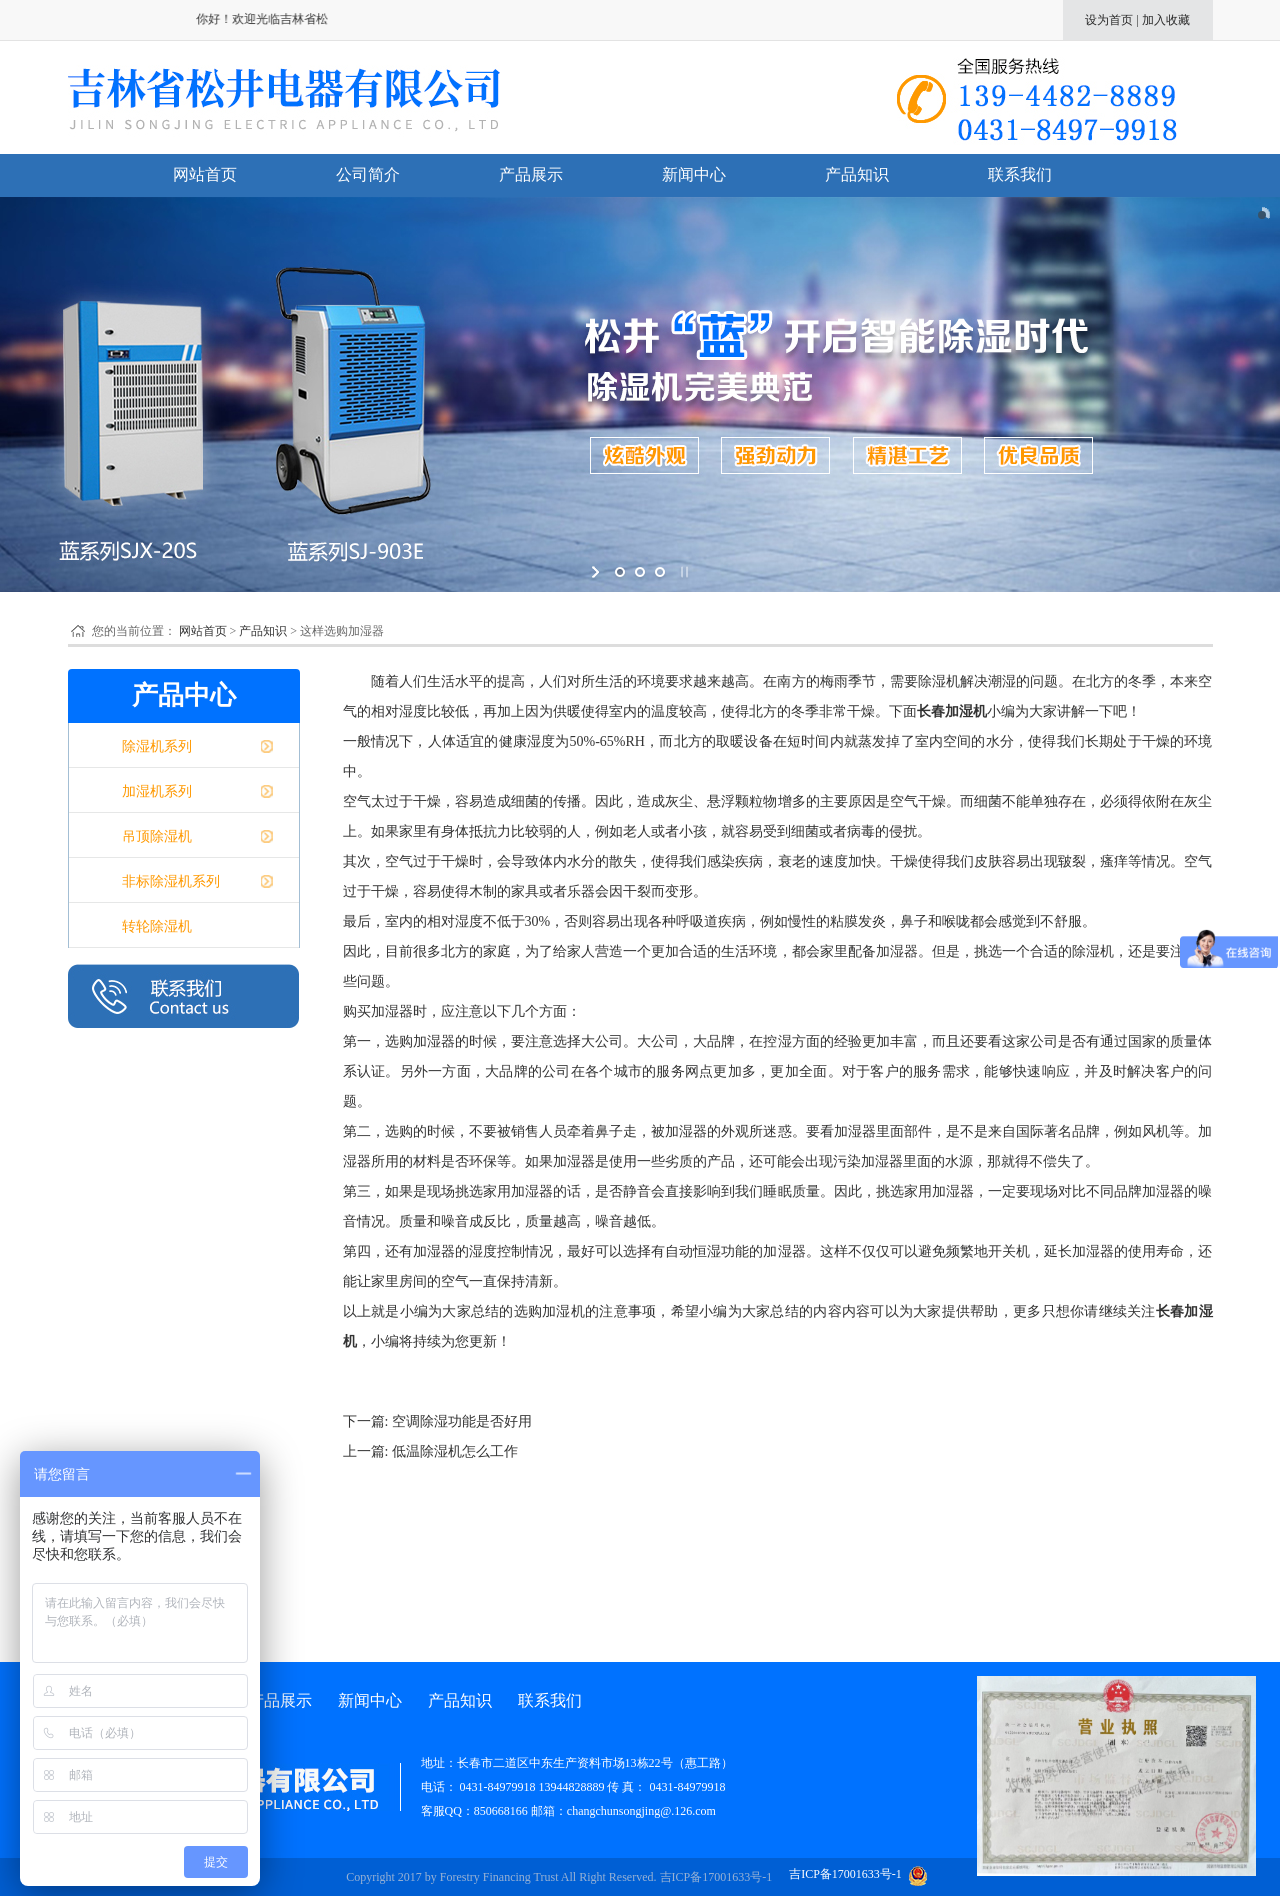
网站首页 (205, 174)
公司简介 (368, 174)
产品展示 (531, 174)
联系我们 (1020, 174)
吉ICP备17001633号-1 (716, 1877)
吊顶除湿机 (157, 836)
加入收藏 (1166, 20)
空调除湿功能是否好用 (462, 1421)
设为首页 (1109, 20)
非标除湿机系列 (171, 881)
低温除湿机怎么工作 (455, 1451)
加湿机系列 (157, 791)
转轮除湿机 (157, 926)
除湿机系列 (157, 746)
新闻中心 (694, 174)
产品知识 (857, 174)
